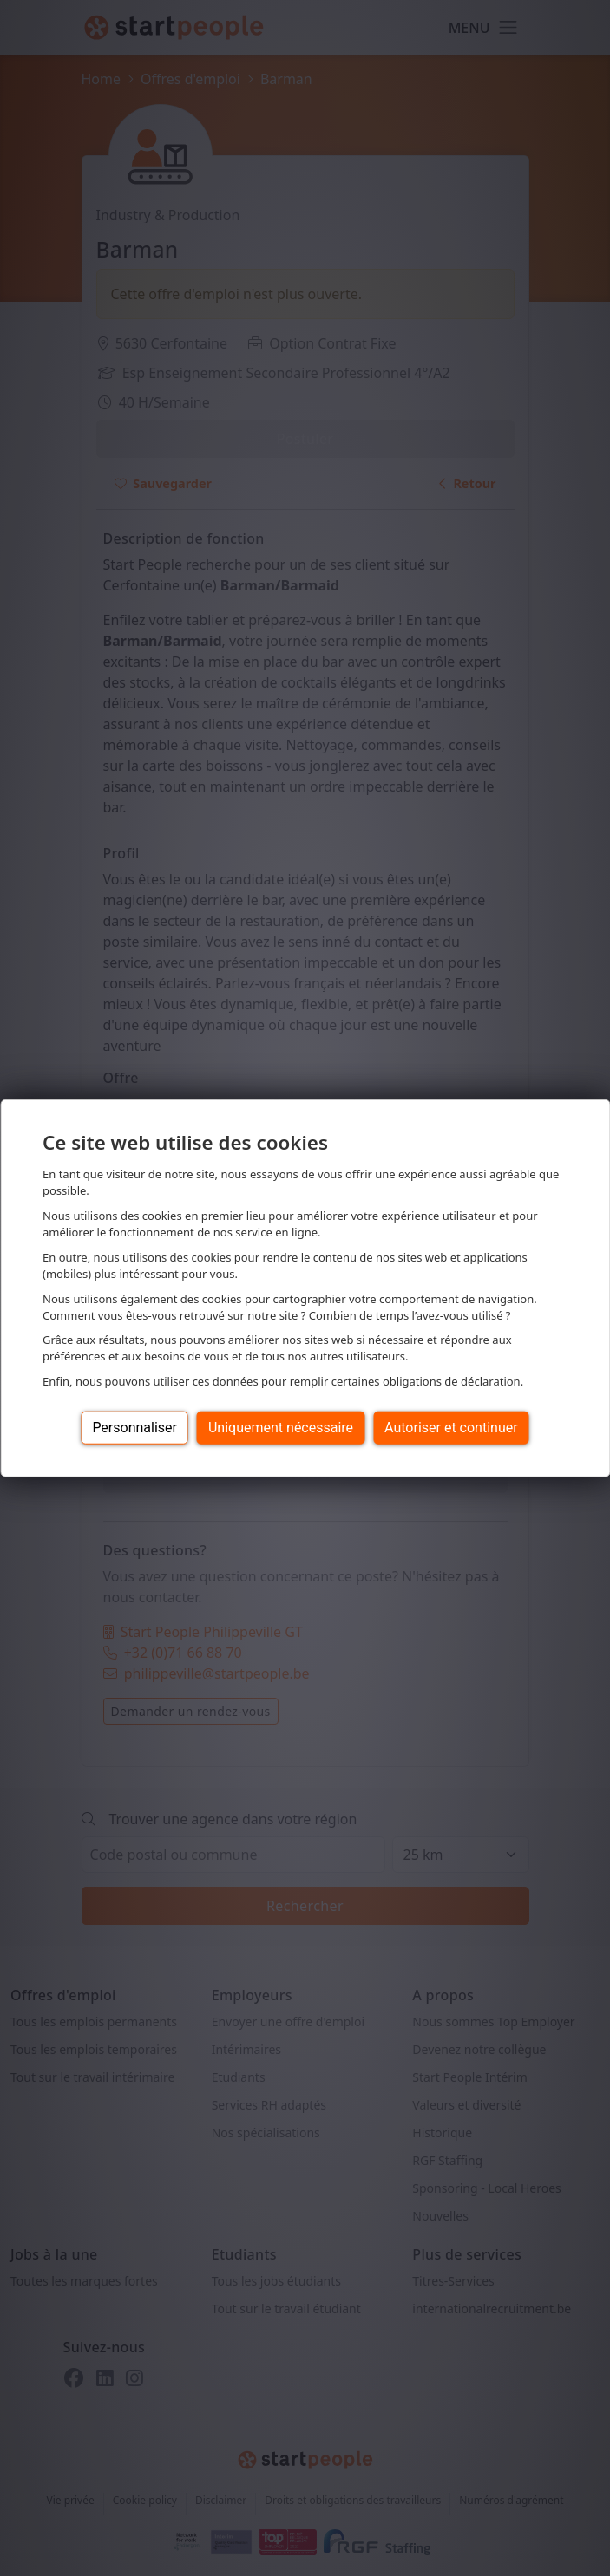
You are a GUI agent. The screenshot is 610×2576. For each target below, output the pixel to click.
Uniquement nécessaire (280, 1427)
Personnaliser (134, 1427)
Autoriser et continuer (451, 1427)
